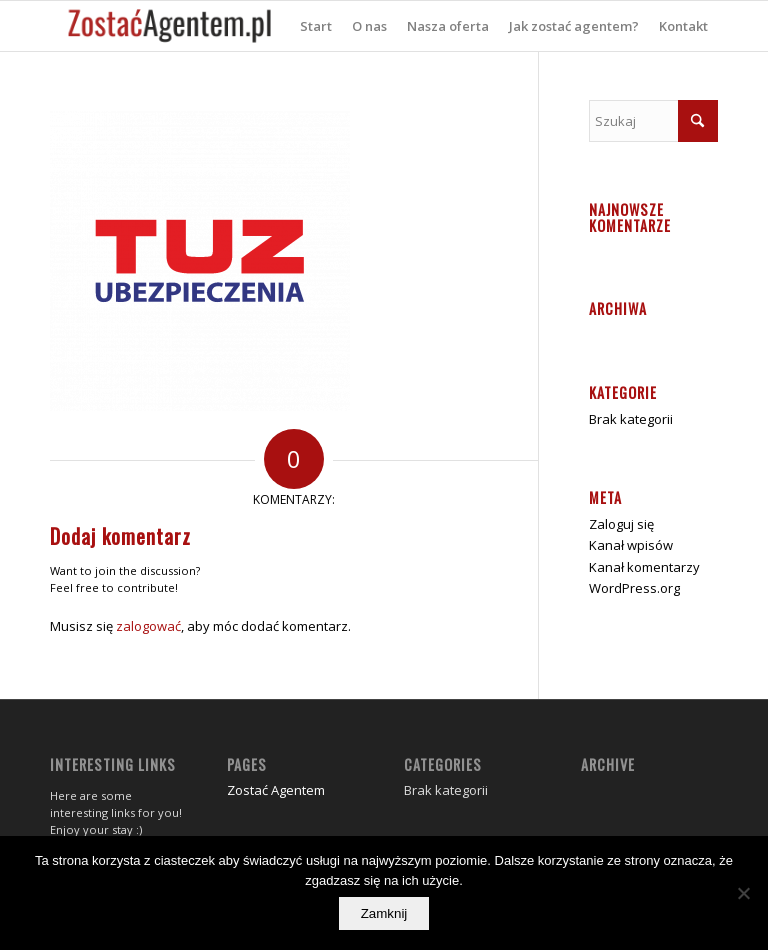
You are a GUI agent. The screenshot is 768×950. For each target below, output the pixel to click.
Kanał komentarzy (644, 567)
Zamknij (384, 913)
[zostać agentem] (170, 26)
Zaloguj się (621, 524)
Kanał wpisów (631, 545)
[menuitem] (316, 26)
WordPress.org (634, 588)
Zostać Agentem (276, 790)
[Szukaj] (653, 121)
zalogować (148, 626)
